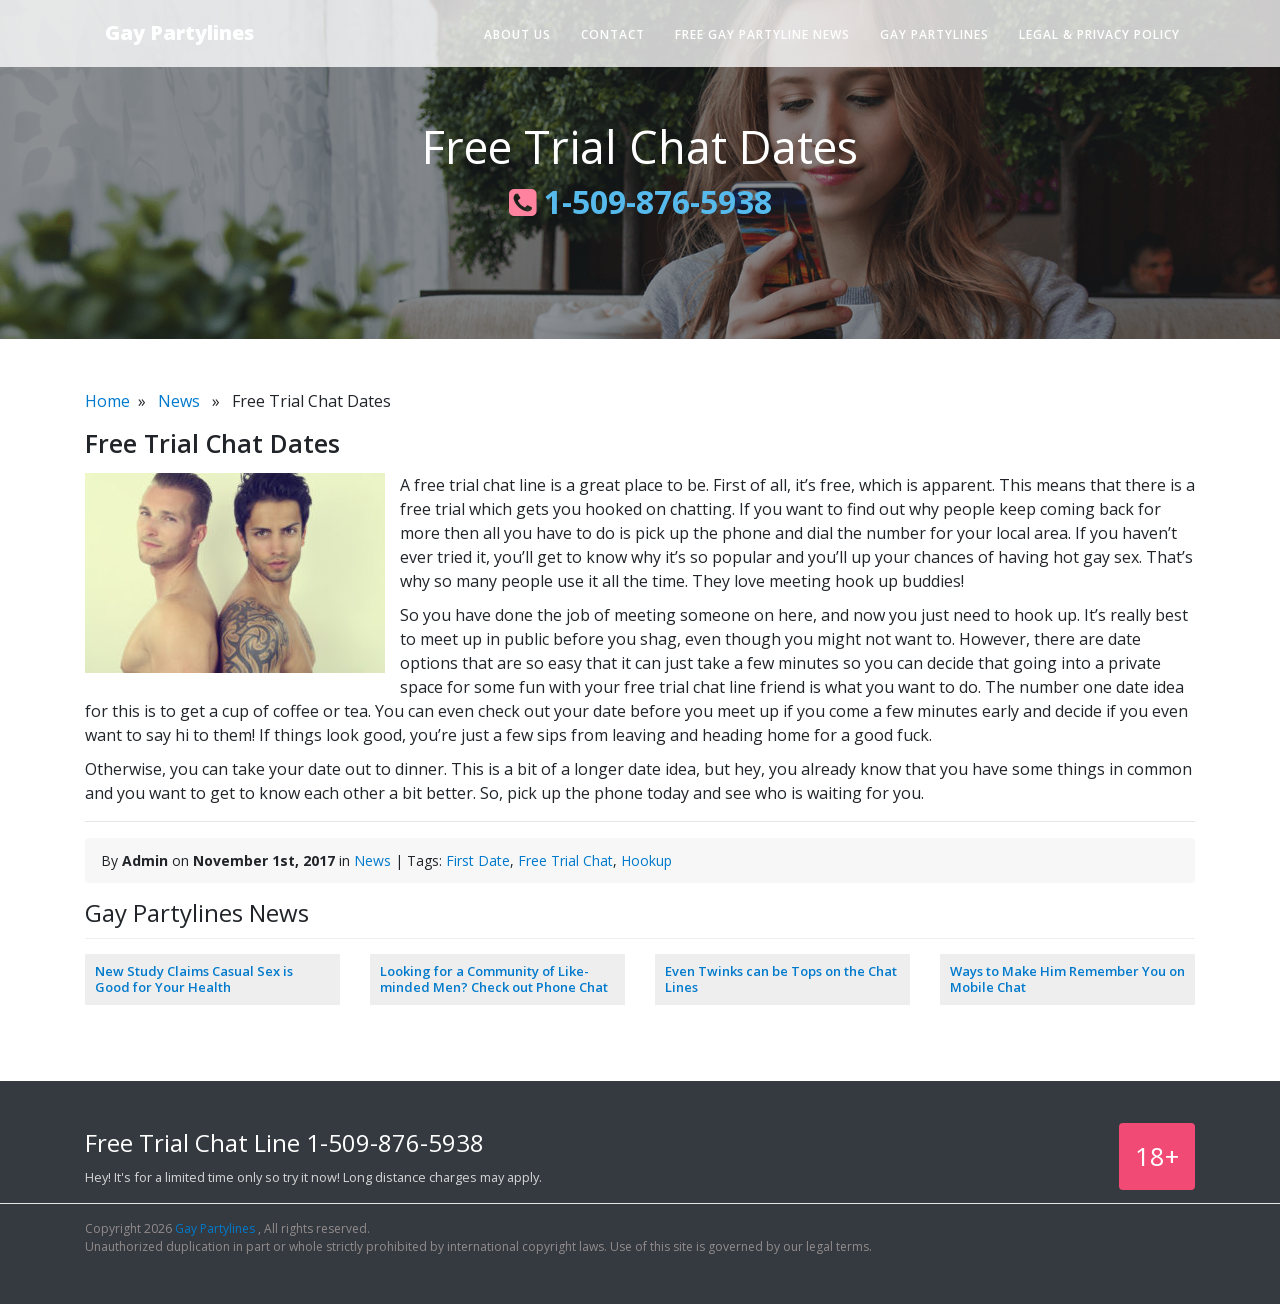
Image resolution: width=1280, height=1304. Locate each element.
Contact (613, 34)
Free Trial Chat (565, 860)
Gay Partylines (179, 32)
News (179, 401)
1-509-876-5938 (640, 201)
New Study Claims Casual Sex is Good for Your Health (194, 979)
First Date (478, 860)
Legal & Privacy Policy (1099, 34)
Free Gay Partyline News (762, 34)
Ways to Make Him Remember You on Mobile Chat (1067, 979)
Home (107, 401)
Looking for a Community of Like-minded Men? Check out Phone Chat (494, 979)
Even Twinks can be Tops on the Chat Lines (781, 979)
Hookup (646, 860)
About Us (517, 34)
